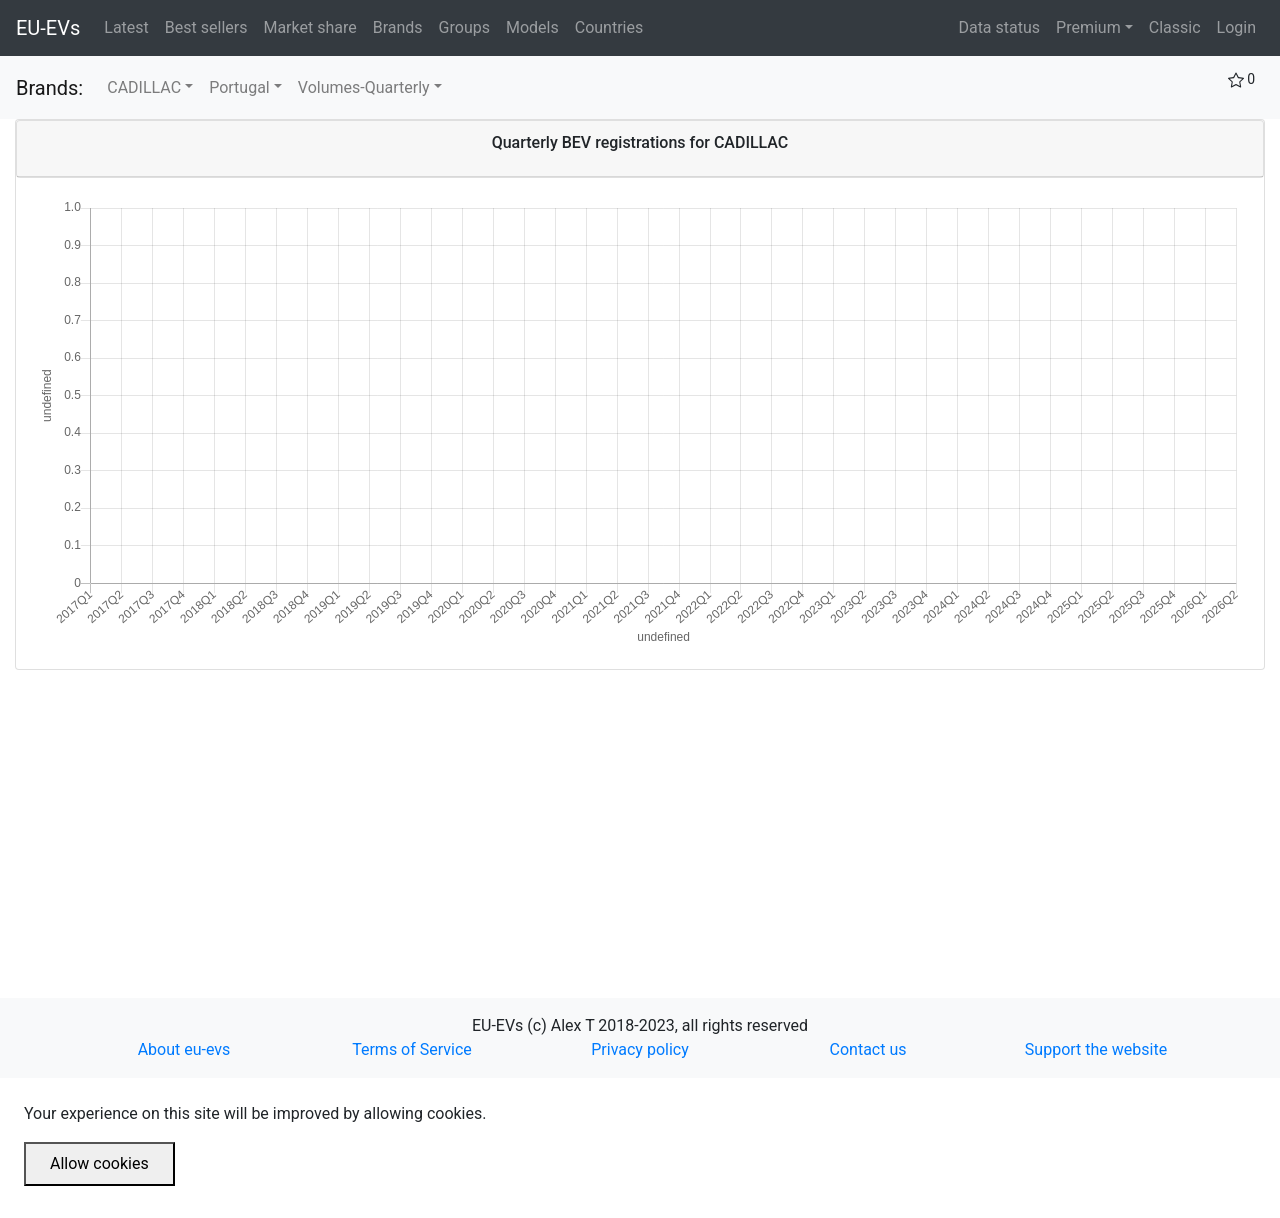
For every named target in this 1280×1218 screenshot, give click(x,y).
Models (536, 26)
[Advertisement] (615, 810)
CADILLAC (144, 87)
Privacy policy (640, 1049)
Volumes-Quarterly (364, 87)
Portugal (239, 87)
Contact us (868, 1049)
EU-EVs (48, 28)
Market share (313, 26)
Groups (468, 26)
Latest (130, 26)
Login (1236, 27)
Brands (402, 26)
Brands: (49, 88)
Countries (609, 27)
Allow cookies (99, 1163)
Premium (1088, 27)
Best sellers (210, 26)
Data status (999, 27)
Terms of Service (412, 1049)
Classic (1175, 27)
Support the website (1096, 1049)
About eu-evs (184, 1049)
